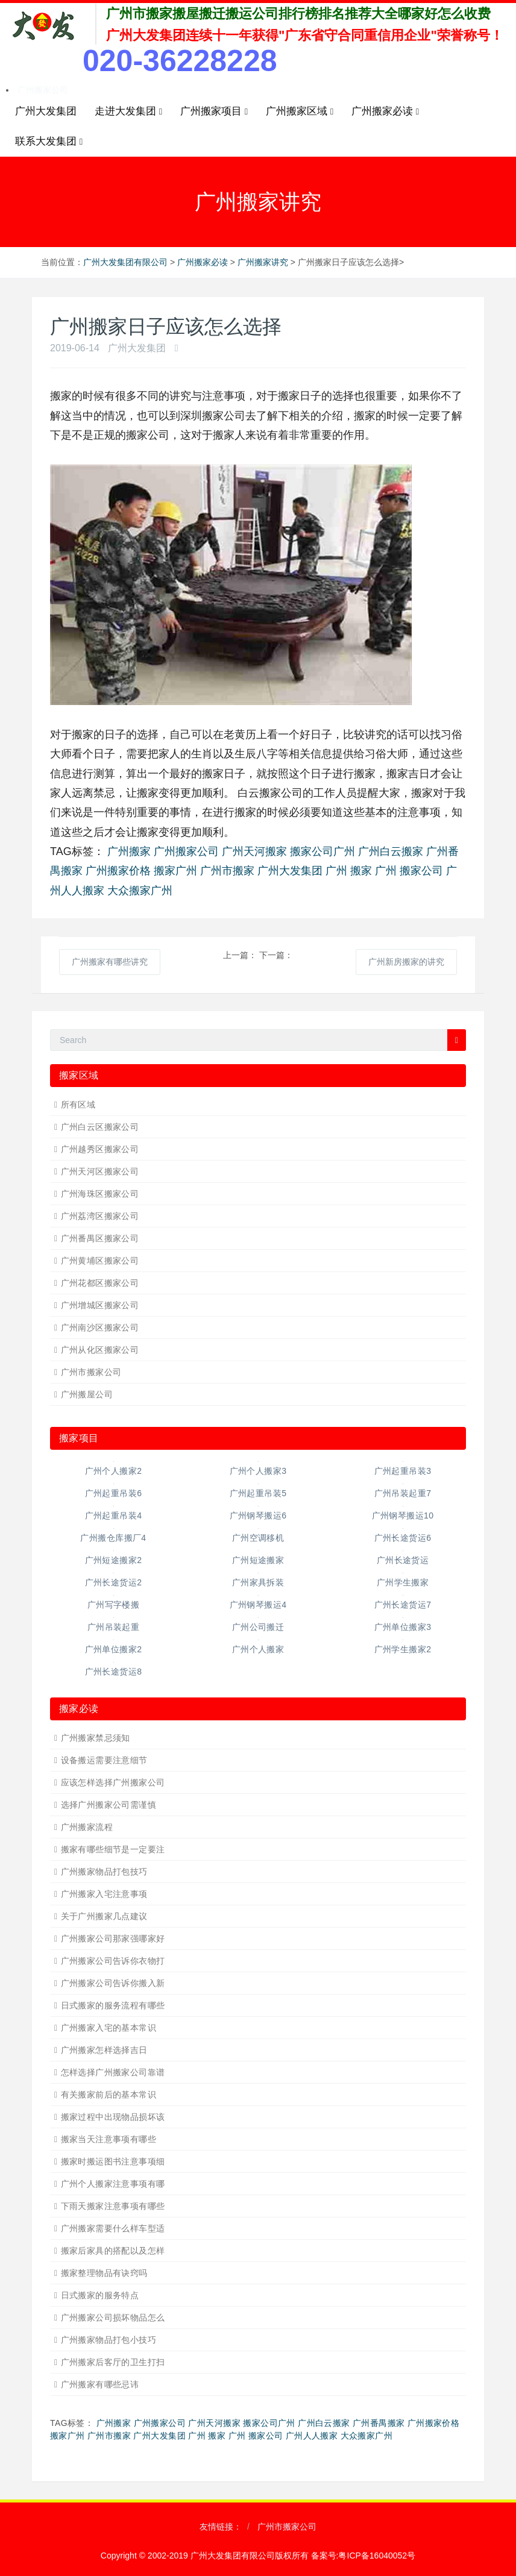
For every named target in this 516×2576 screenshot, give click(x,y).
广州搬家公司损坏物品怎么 (113, 2317)
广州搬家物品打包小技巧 (109, 2340)
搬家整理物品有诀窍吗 (104, 2273)
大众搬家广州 (139, 891)
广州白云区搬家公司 (100, 1127)
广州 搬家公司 (409, 871)
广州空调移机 (258, 1538)
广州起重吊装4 (113, 1515)
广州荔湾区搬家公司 (100, 1216)
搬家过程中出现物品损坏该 (113, 2117)
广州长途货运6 (403, 1538)
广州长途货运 (403, 1560)
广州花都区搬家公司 (100, 1283)
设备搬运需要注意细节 (104, 1760)
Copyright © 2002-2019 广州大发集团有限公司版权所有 (206, 2555)
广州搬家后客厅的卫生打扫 (113, 2362)
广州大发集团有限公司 (125, 262)
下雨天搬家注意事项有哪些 (113, 2206)
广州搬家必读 (202, 262)
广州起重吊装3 (403, 1471)
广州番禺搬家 (379, 2423)
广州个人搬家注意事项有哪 (113, 2184)
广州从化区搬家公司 (100, 1350)
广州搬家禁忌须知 (95, 1738)
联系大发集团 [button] (49, 142)
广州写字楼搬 (113, 1604)
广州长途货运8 (113, 1671)
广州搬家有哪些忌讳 (100, 2384)
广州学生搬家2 (403, 1649)
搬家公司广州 (322, 851)
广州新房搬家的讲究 (406, 962)
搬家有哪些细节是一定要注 (113, 1849)
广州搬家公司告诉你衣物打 (113, 1961)
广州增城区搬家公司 (100, 1305)
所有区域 (78, 1104)
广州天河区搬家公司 (100, 1171)
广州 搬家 (349, 871)
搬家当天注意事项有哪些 (109, 2139)
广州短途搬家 (258, 1560)
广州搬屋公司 (87, 1394)
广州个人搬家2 (113, 1471)
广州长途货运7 (403, 1604)
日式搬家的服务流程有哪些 (113, 2005)
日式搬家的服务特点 (100, 2295)
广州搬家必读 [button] (385, 111)
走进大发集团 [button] (128, 111)
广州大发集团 (46, 111)
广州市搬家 (227, 871)
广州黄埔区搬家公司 (100, 1260)
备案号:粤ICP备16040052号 (363, 2555)
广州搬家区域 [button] (299, 111)
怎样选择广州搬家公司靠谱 (113, 2072)
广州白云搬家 (390, 851)
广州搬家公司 (42, 90)
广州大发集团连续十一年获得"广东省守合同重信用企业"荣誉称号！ (304, 35)
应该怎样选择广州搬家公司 (113, 1782)
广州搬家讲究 (263, 262)
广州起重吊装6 (113, 1493)
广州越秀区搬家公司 (100, 1149)
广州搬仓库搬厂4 (113, 1538)
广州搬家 (129, 851)
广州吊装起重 (113, 1627)
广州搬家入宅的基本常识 (109, 2027)
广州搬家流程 (87, 1827)
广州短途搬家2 (113, 1560)
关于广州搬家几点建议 (104, 1916)
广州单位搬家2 (113, 1649)
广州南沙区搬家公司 (100, 1327)
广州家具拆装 (258, 1582)
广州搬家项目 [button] (214, 111)
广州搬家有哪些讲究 (110, 962)
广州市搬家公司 (91, 1372)
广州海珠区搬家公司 (100, 1194)
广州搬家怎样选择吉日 (104, 2050)
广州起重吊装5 (258, 1493)
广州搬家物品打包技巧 (104, 1871)
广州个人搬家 (258, 1649)
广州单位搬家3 (403, 1627)
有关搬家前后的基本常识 (109, 2094)
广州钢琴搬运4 (258, 1604)
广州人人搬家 (312, 2435)
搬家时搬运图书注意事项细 (113, 2161)
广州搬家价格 (118, 871)
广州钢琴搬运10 (403, 1515)
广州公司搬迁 (258, 1627)
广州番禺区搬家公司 (100, 1238)
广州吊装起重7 (403, 1493)
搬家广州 (175, 871)
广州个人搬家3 (258, 1471)
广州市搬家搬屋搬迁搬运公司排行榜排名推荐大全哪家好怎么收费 (298, 13)
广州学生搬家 (403, 1582)
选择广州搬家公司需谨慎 (109, 1805)
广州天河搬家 (254, 851)
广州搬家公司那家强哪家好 (113, 1938)
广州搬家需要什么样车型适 (113, 2228)
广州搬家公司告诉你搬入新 (113, 1983)
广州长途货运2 (113, 1582)
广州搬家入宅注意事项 (104, 1894)
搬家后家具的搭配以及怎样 (113, 2250)
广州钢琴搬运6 (258, 1515)
